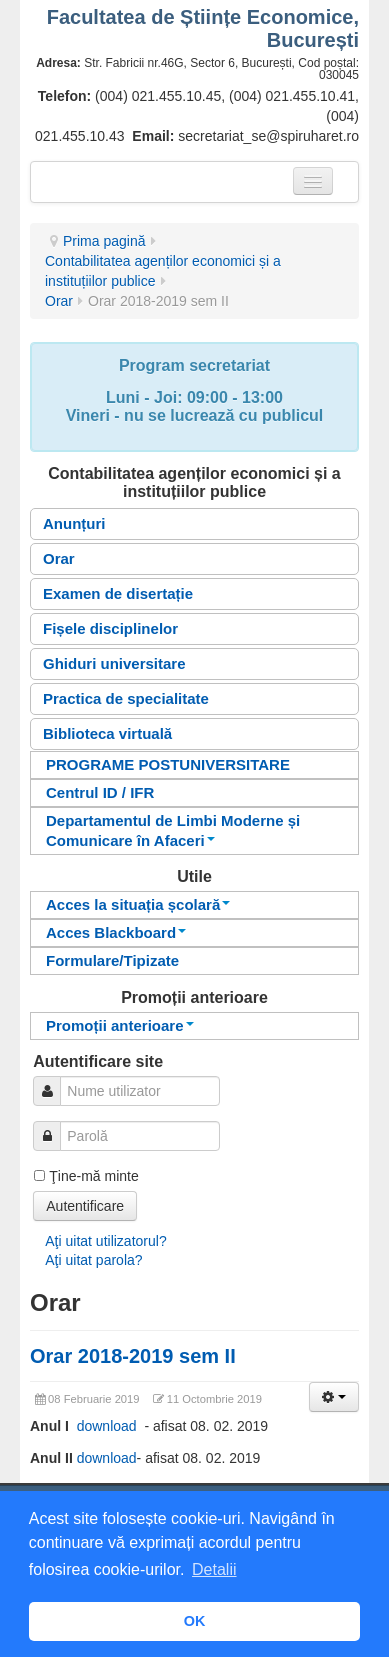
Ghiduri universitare (114, 663)
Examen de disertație (118, 593)
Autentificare (85, 1206)
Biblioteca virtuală (107, 733)
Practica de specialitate (126, 698)
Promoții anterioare (120, 1025)
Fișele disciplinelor (110, 628)
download (111, 1426)
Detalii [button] (214, 1569)
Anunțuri (74, 523)
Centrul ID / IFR (100, 792)
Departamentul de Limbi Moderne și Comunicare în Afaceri (173, 830)
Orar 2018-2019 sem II (133, 1356)
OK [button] (195, 1621)
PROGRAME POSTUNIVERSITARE (168, 764)
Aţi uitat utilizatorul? (105, 1241)
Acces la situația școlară (138, 904)
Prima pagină (104, 241)
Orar (59, 301)
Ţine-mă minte (93, 1176)
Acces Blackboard (116, 932)
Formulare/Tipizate (112, 960)
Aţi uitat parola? (93, 1260)
